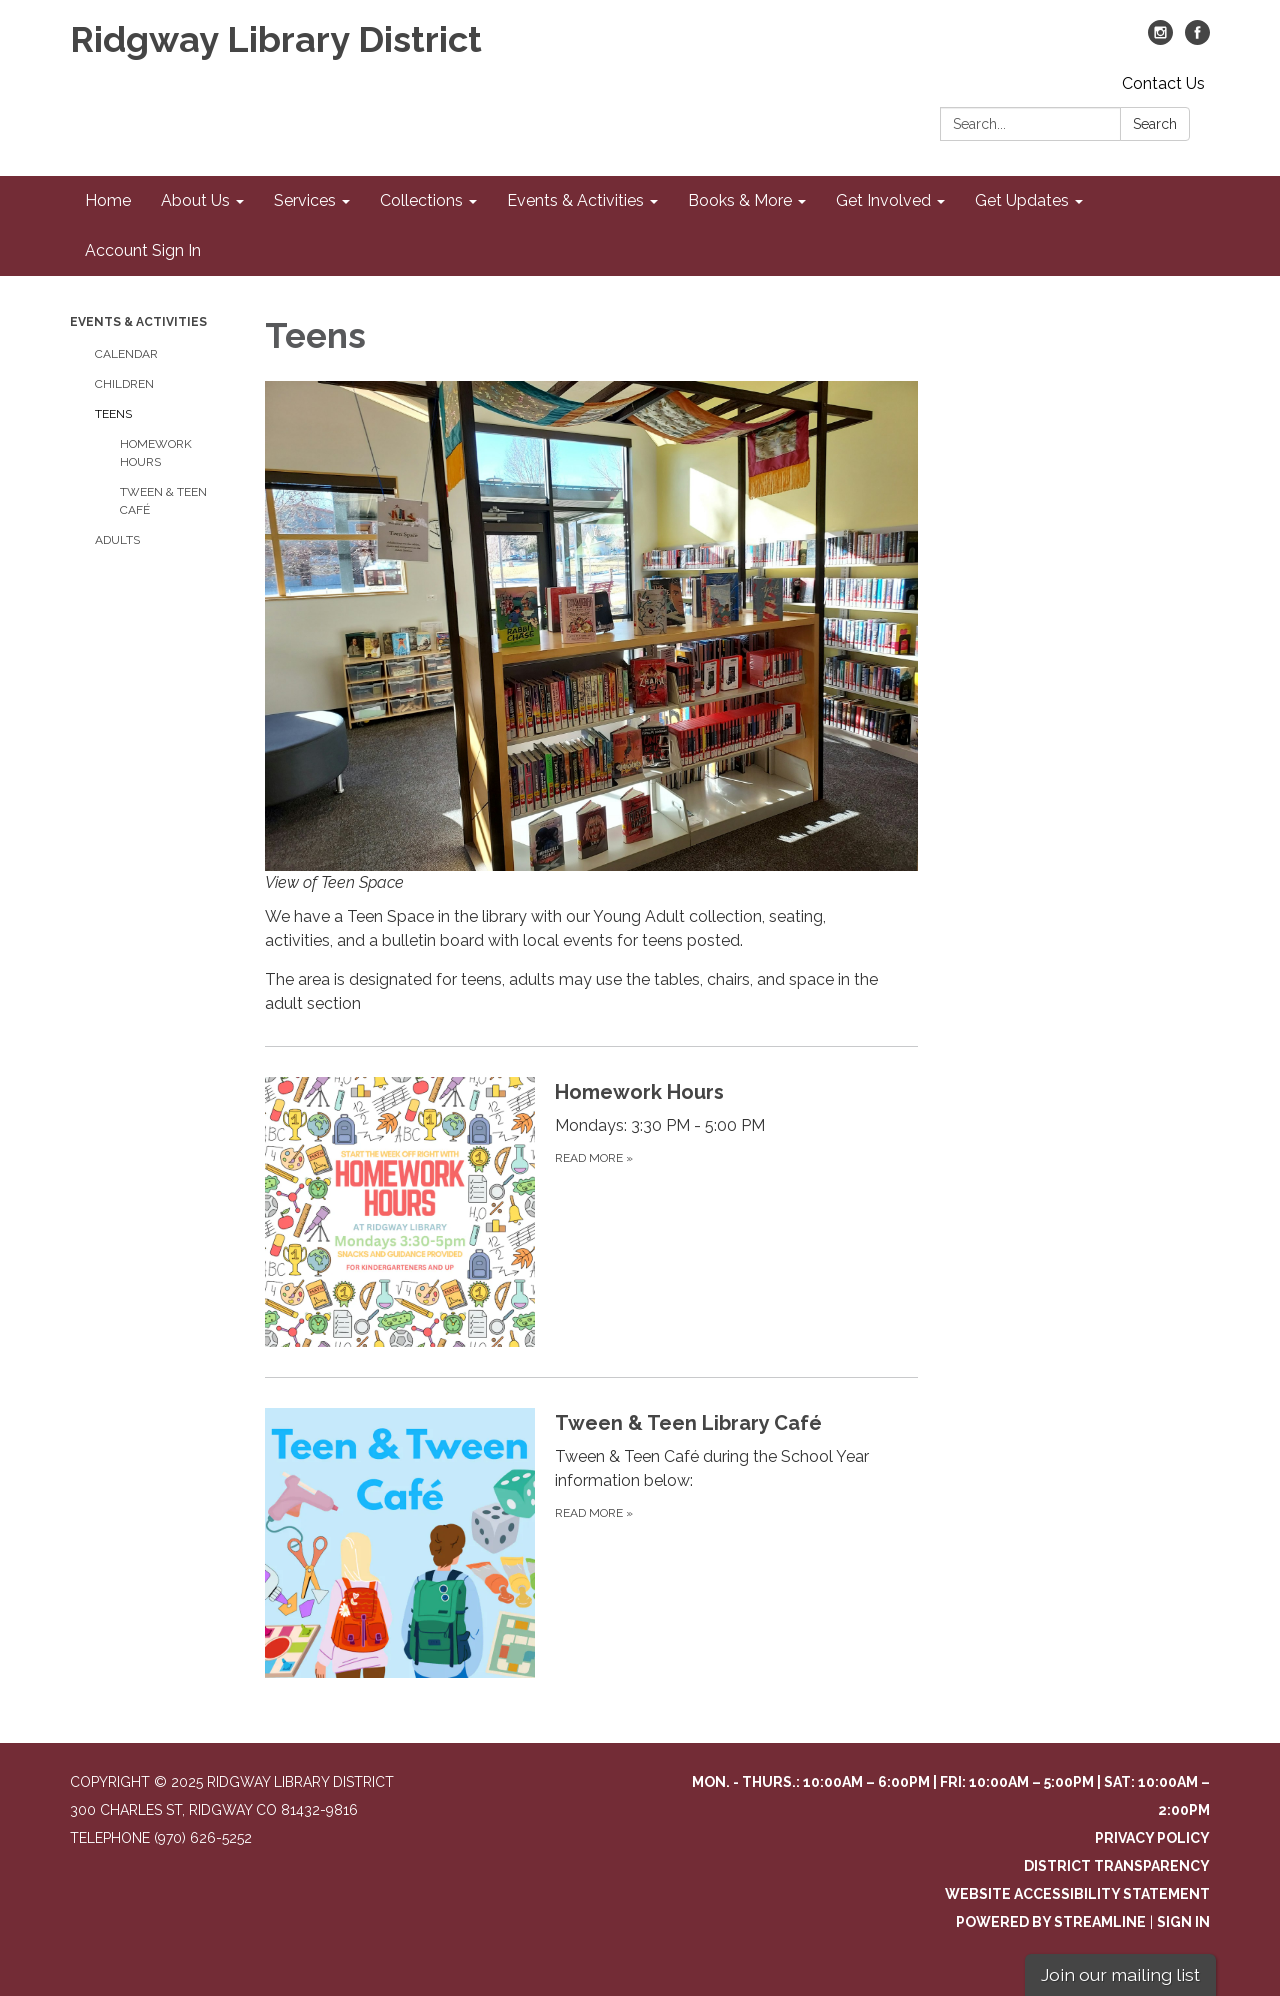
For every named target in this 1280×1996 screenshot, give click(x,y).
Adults (117, 540)
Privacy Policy (1152, 1838)
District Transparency (1117, 1866)
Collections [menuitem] (421, 200)
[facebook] (1197, 39)
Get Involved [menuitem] (883, 200)
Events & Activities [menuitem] (575, 200)
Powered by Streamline (1051, 1922)
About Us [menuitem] (195, 200)
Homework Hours (156, 453)
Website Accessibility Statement (1077, 1894)
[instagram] (1160, 39)
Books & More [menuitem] (740, 200)
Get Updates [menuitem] (1022, 200)
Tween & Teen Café (163, 501)
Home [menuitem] (108, 200)
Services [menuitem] (305, 200)
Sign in (1183, 1922)
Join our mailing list (1120, 1974)
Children (124, 384)
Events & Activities (138, 322)
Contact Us (1163, 83)
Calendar (126, 354)
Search (1155, 124)
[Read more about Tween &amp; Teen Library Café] (591, 1542)
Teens (113, 414)
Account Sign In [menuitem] (143, 250)
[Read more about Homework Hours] (591, 1211)
